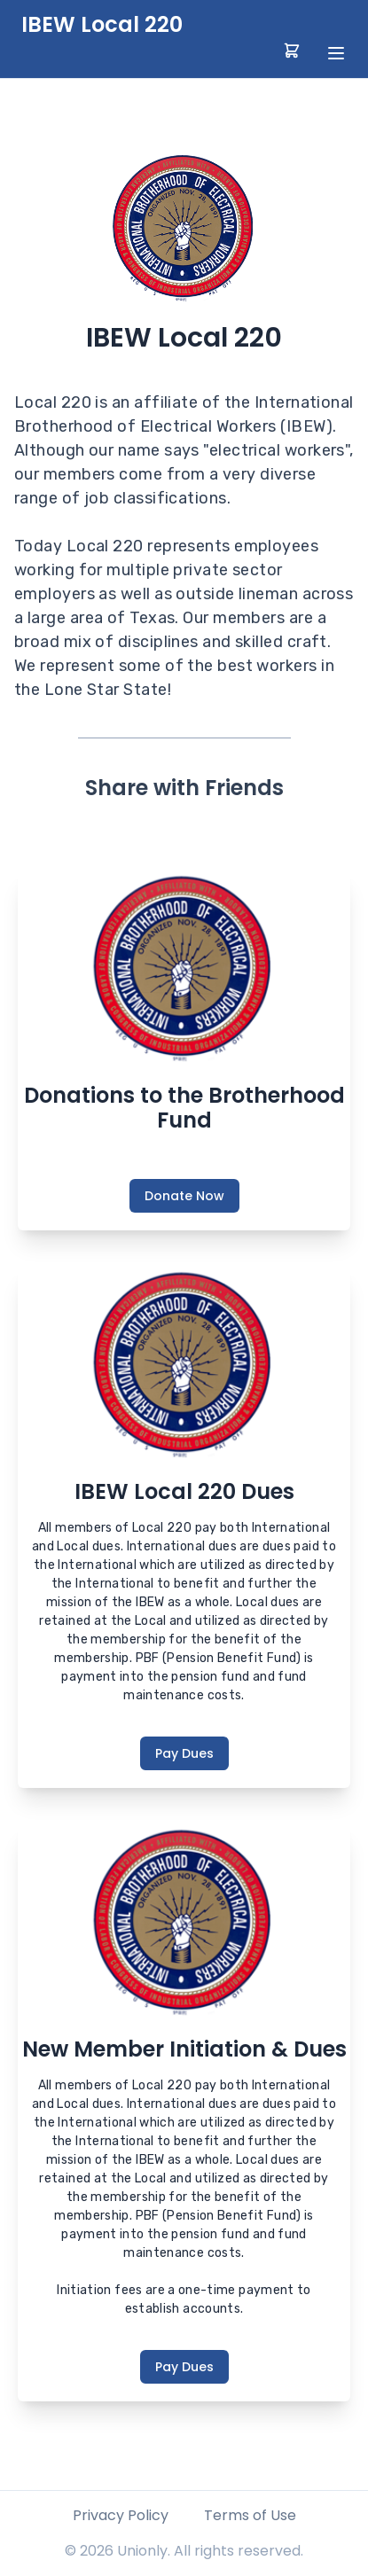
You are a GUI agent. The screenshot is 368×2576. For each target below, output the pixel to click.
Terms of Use (250, 2515)
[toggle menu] (336, 53)
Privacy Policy (120, 2515)
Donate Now (184, 1196)
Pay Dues (184, 1753)
